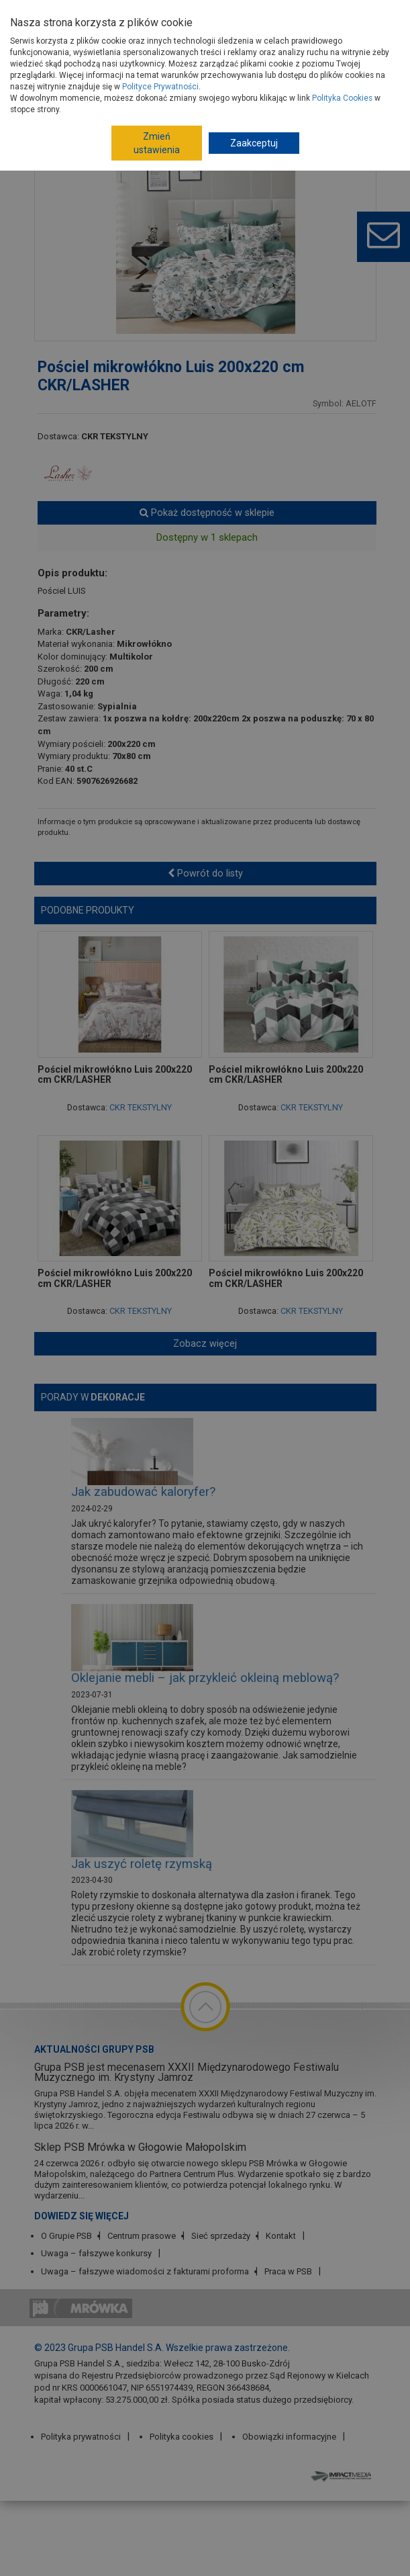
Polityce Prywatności (160, 86)
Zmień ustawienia (157, 143)
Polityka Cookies (342, 98)
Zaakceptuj (254, 143)
